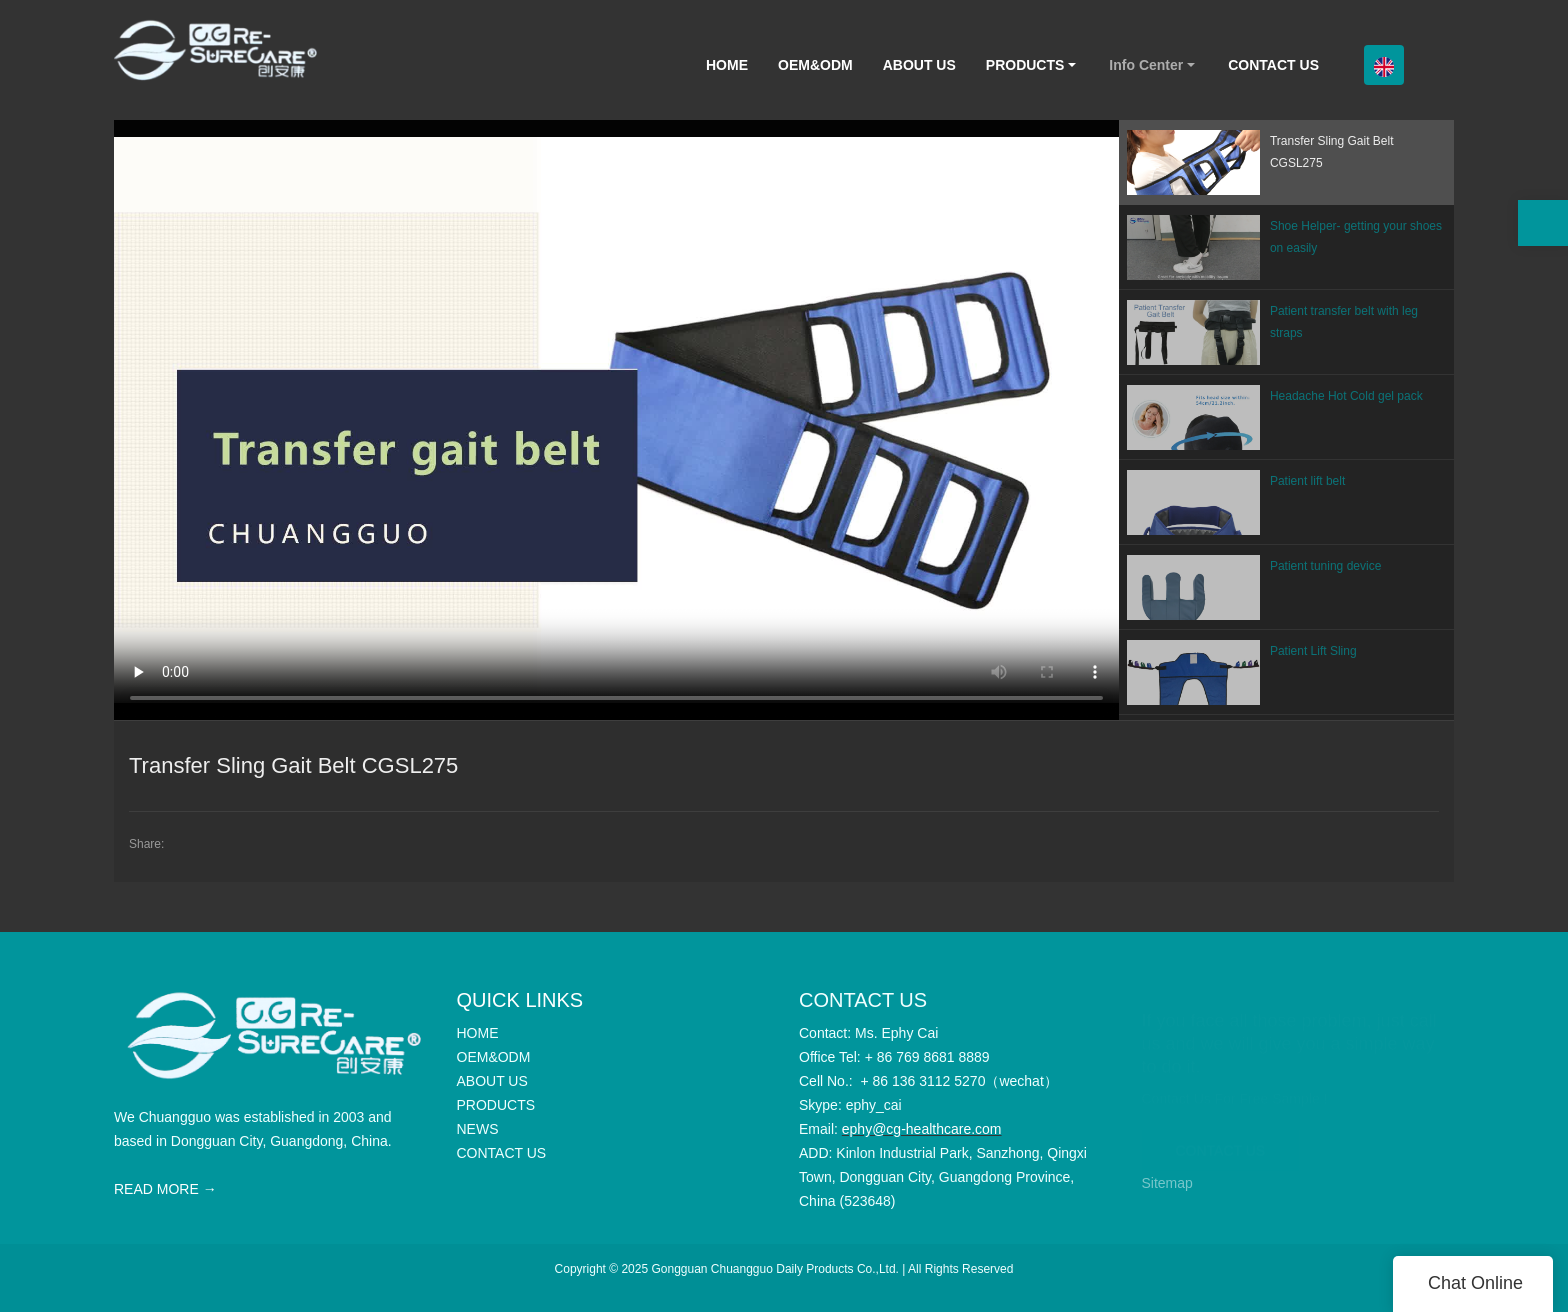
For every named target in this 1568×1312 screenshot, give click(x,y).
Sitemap (1167, 1183)
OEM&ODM (815, 65)
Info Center (1146, 65)
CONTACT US (1273, 65)
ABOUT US (919, 65)
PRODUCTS (1025, 65)
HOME (727, 65)
